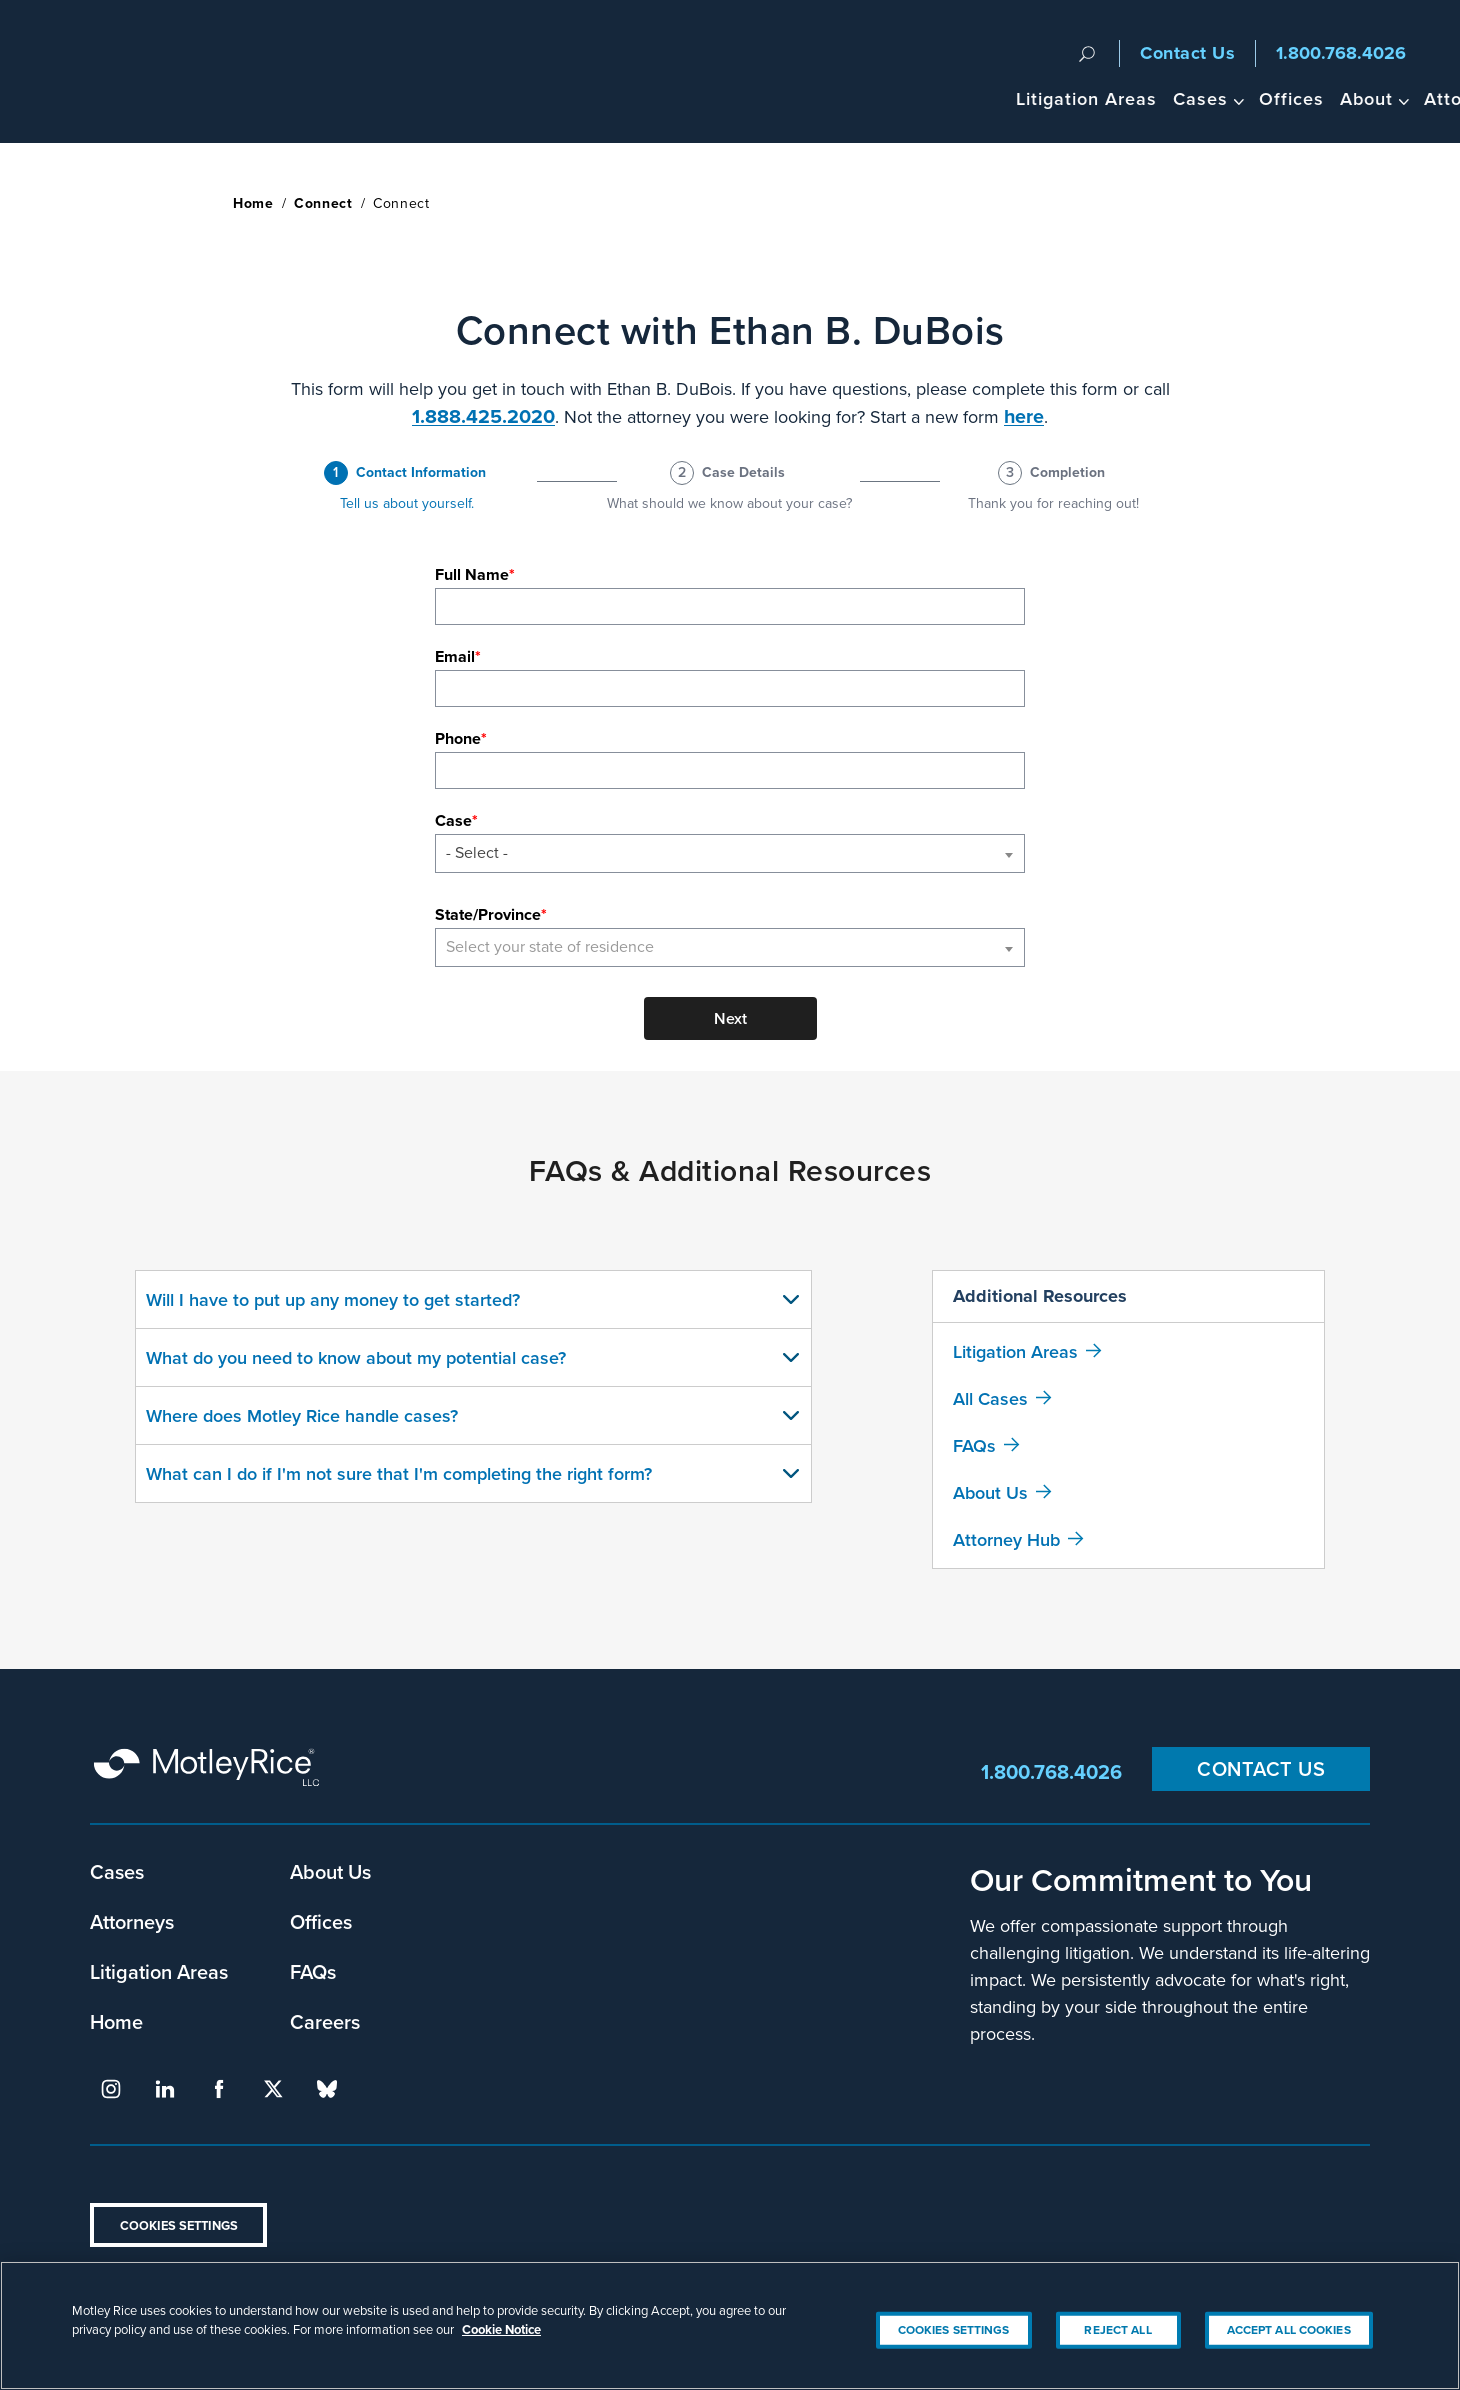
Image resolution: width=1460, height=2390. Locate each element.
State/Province (488, 914)
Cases (967, 98)
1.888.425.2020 (483, 416)
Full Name (472, 574)
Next (730, 1018)
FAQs (974, 1445)
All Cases (990, 1398)
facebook (219, 2089)
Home (253, 203)
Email (455, 656)
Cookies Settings (179, 2225)
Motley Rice (210, 1771)
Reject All (1117, 2356)
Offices (1058, 98)
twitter (273, 2089)
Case (453, 820)
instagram (111, 2089)
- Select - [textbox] (477, 852)
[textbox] (730, 947)
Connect (323, 203)
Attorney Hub (1006, 1539)
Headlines (1338, 98)
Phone (458, 738)
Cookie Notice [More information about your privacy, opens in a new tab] (501, 2356)
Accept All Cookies (1289, 2356)
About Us (990, 1492)
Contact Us (1187, 53)
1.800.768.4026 (1341, 53)
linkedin (165, 2089)
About (1133, 98)
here (1024, 416)
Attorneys (1234, 98)
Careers (325, 2021)
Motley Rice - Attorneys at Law (131, 71)
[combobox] (730, 853)
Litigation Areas (853, 98)
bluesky (327, 2089)
